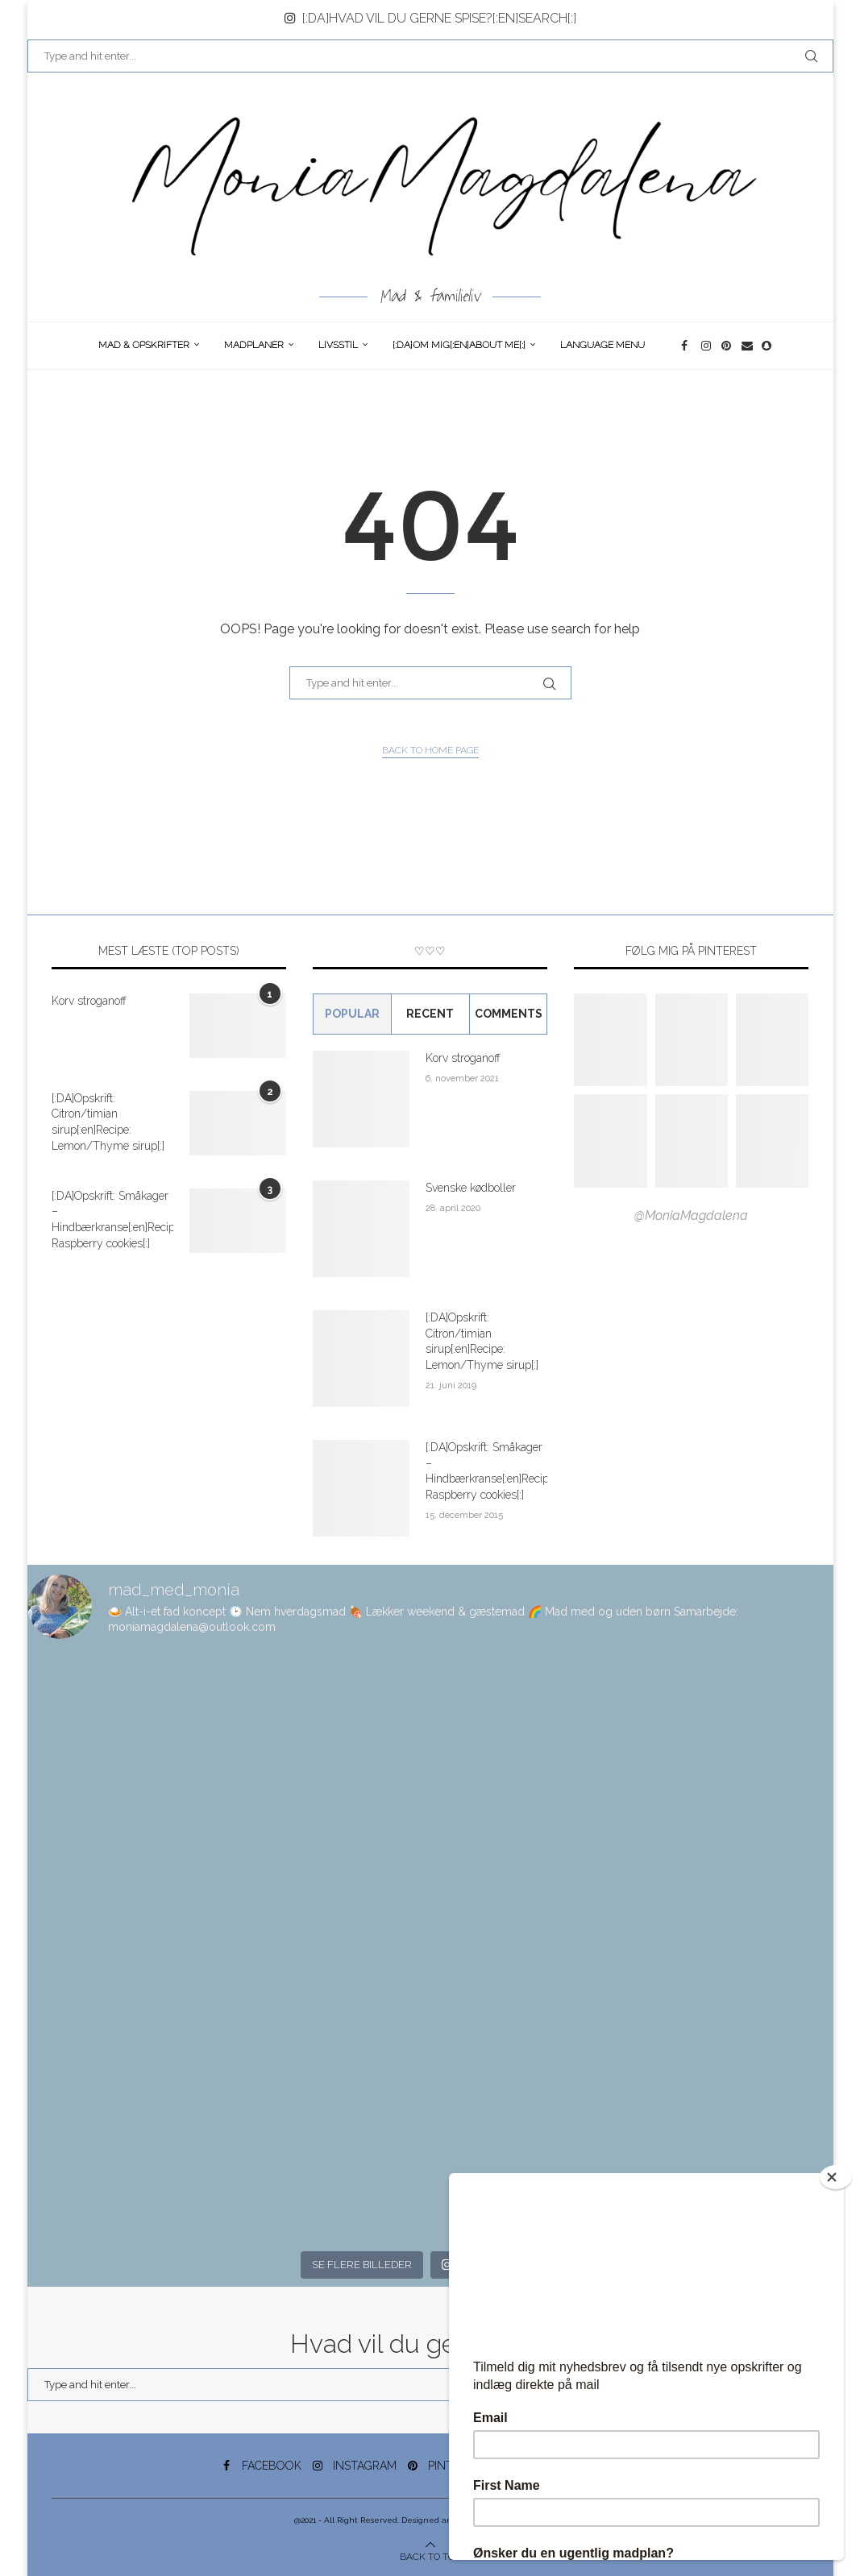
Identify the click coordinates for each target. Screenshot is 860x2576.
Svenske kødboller (471, 1187)
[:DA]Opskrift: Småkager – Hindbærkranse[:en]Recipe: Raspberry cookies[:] (112, 1219)
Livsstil (338, 345)
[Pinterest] (727, 345)
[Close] (836, 2177)
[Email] (748, 345)
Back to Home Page (430, 750)
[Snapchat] (768, 345)
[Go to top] (430, 2555)
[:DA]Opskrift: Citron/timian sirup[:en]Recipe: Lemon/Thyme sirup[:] (108, 1122)
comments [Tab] (508, 1013)
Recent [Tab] (430, 1013)
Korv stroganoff (89, 1000)
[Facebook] (687, 345)
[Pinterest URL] (610, 1040)
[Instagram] (707, 345)
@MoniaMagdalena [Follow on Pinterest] (691, 1215)
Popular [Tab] (352, 1013)
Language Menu (602, 345)
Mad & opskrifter (143, 345)
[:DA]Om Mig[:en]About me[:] (459, 345)
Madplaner (254, 345)
